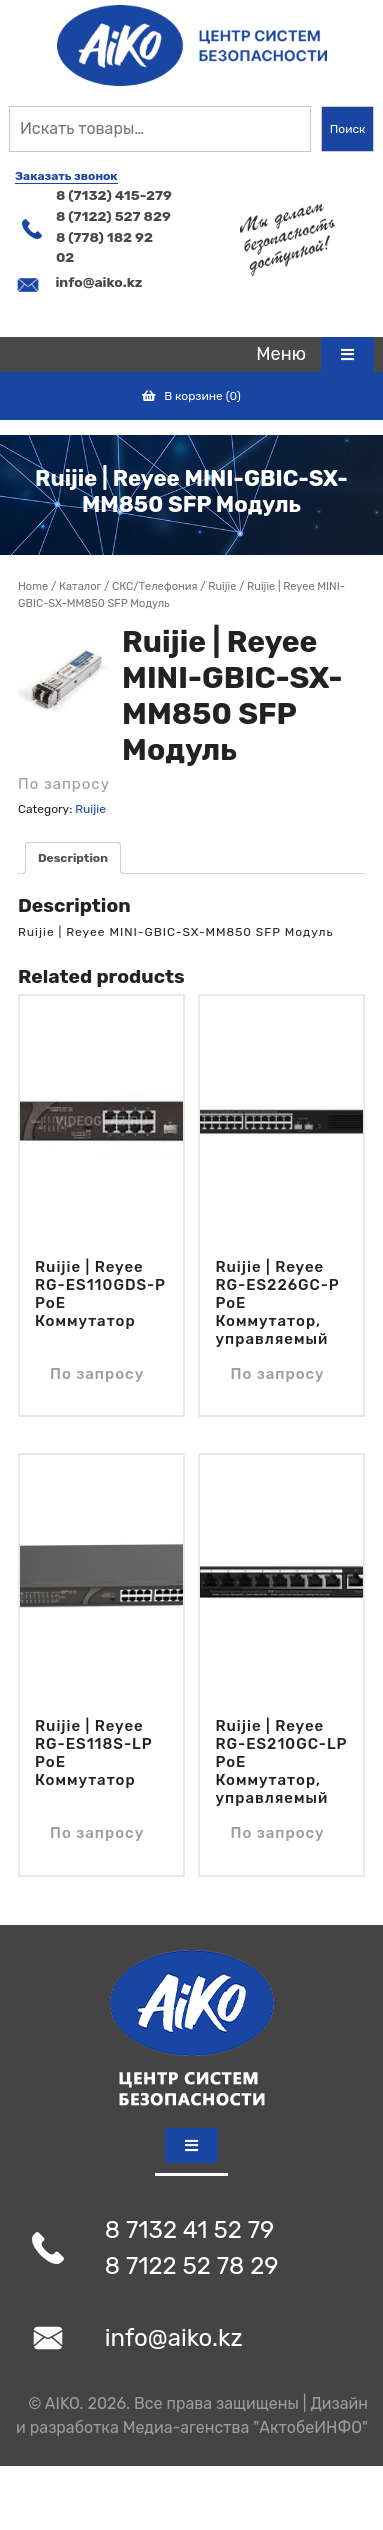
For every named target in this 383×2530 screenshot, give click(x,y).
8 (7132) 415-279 (114, 195)
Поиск (348, 129)
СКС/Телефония (154, 586)
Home (33, 586)
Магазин (80, 587)
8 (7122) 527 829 (113, 216)
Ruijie (222, 586)
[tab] (315, 354)
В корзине (191, 396)
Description (73, 858)
